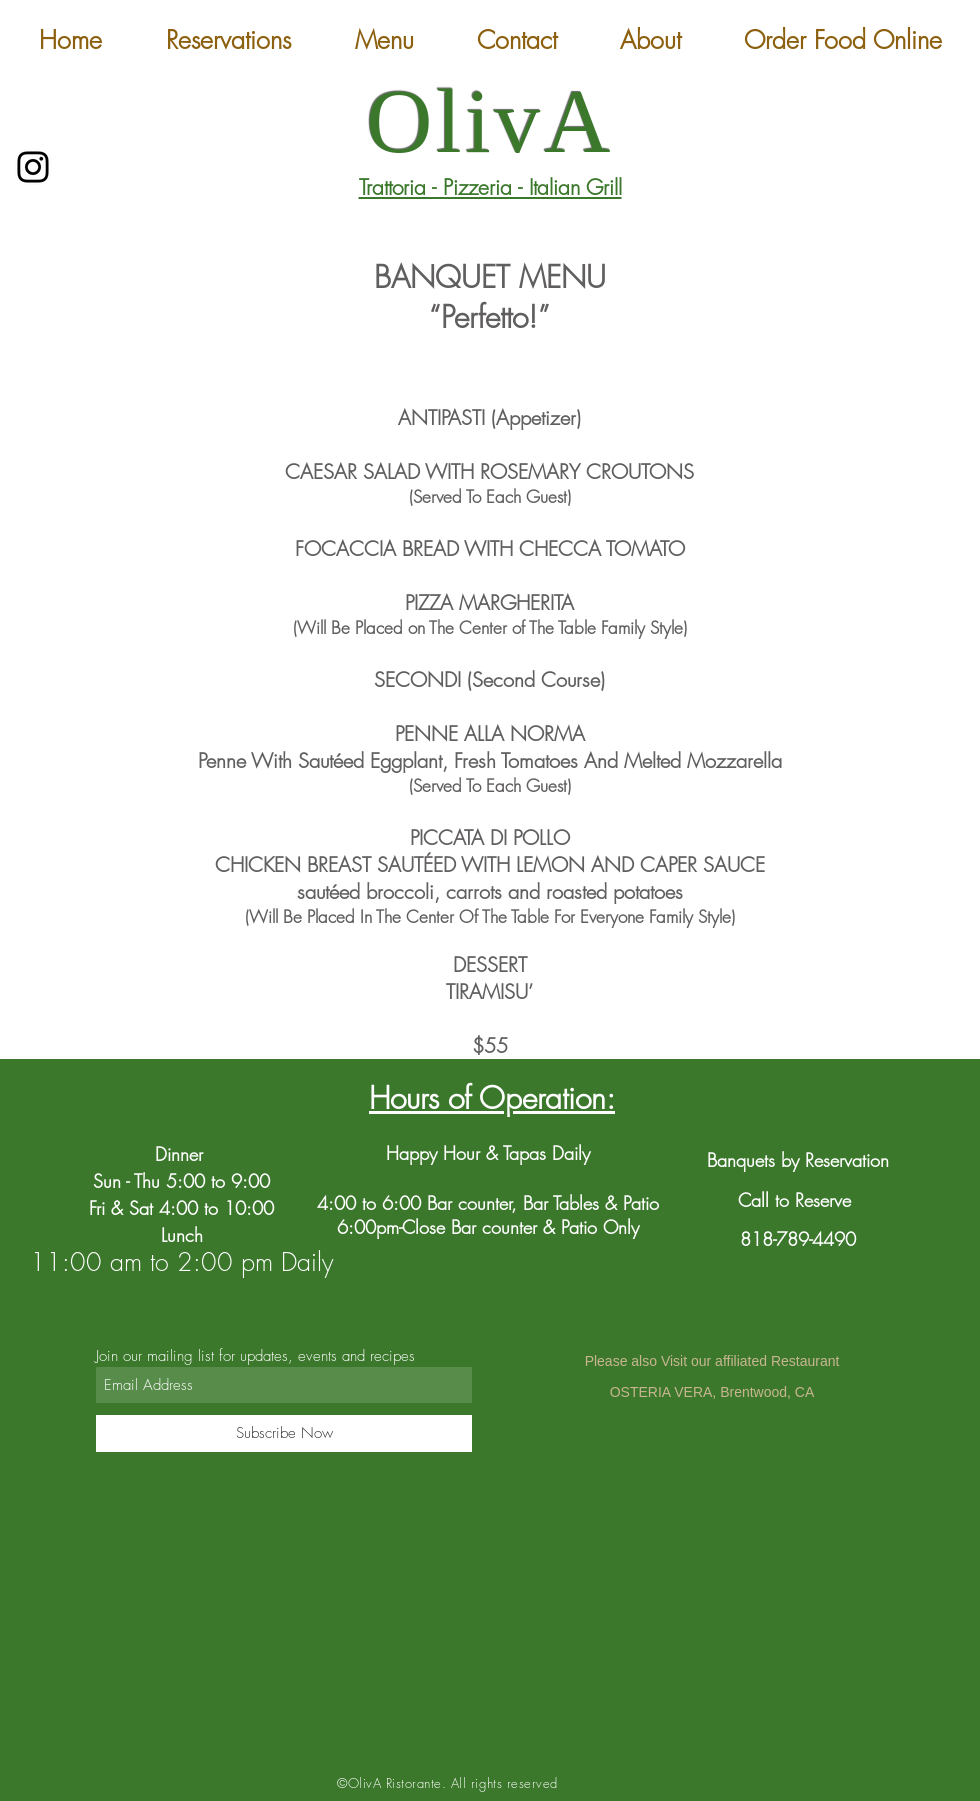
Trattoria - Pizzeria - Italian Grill (490, 187)
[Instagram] (33, 167)
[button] (384, 40)
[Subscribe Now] (284, 1433)
